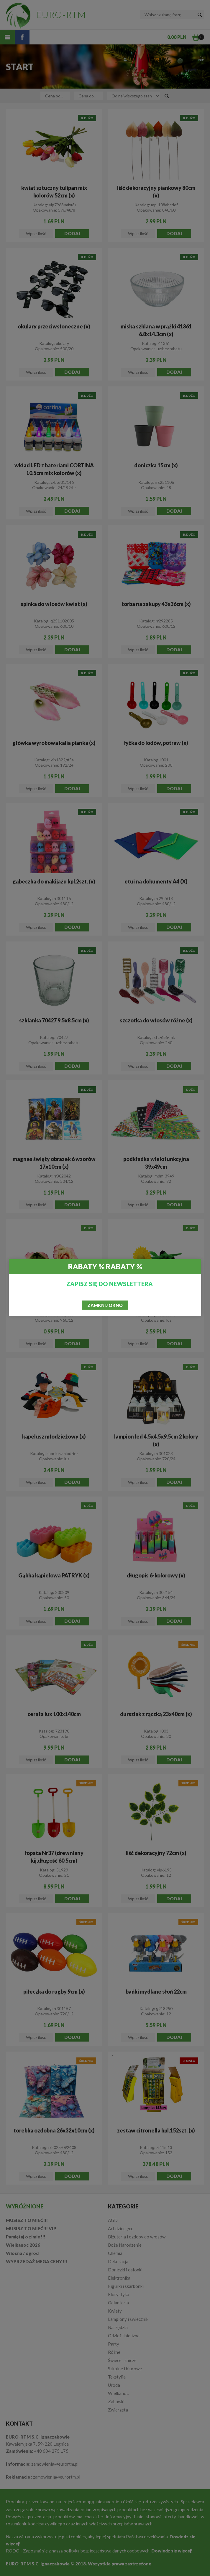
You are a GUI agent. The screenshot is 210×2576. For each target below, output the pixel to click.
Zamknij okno (105, 1305)
